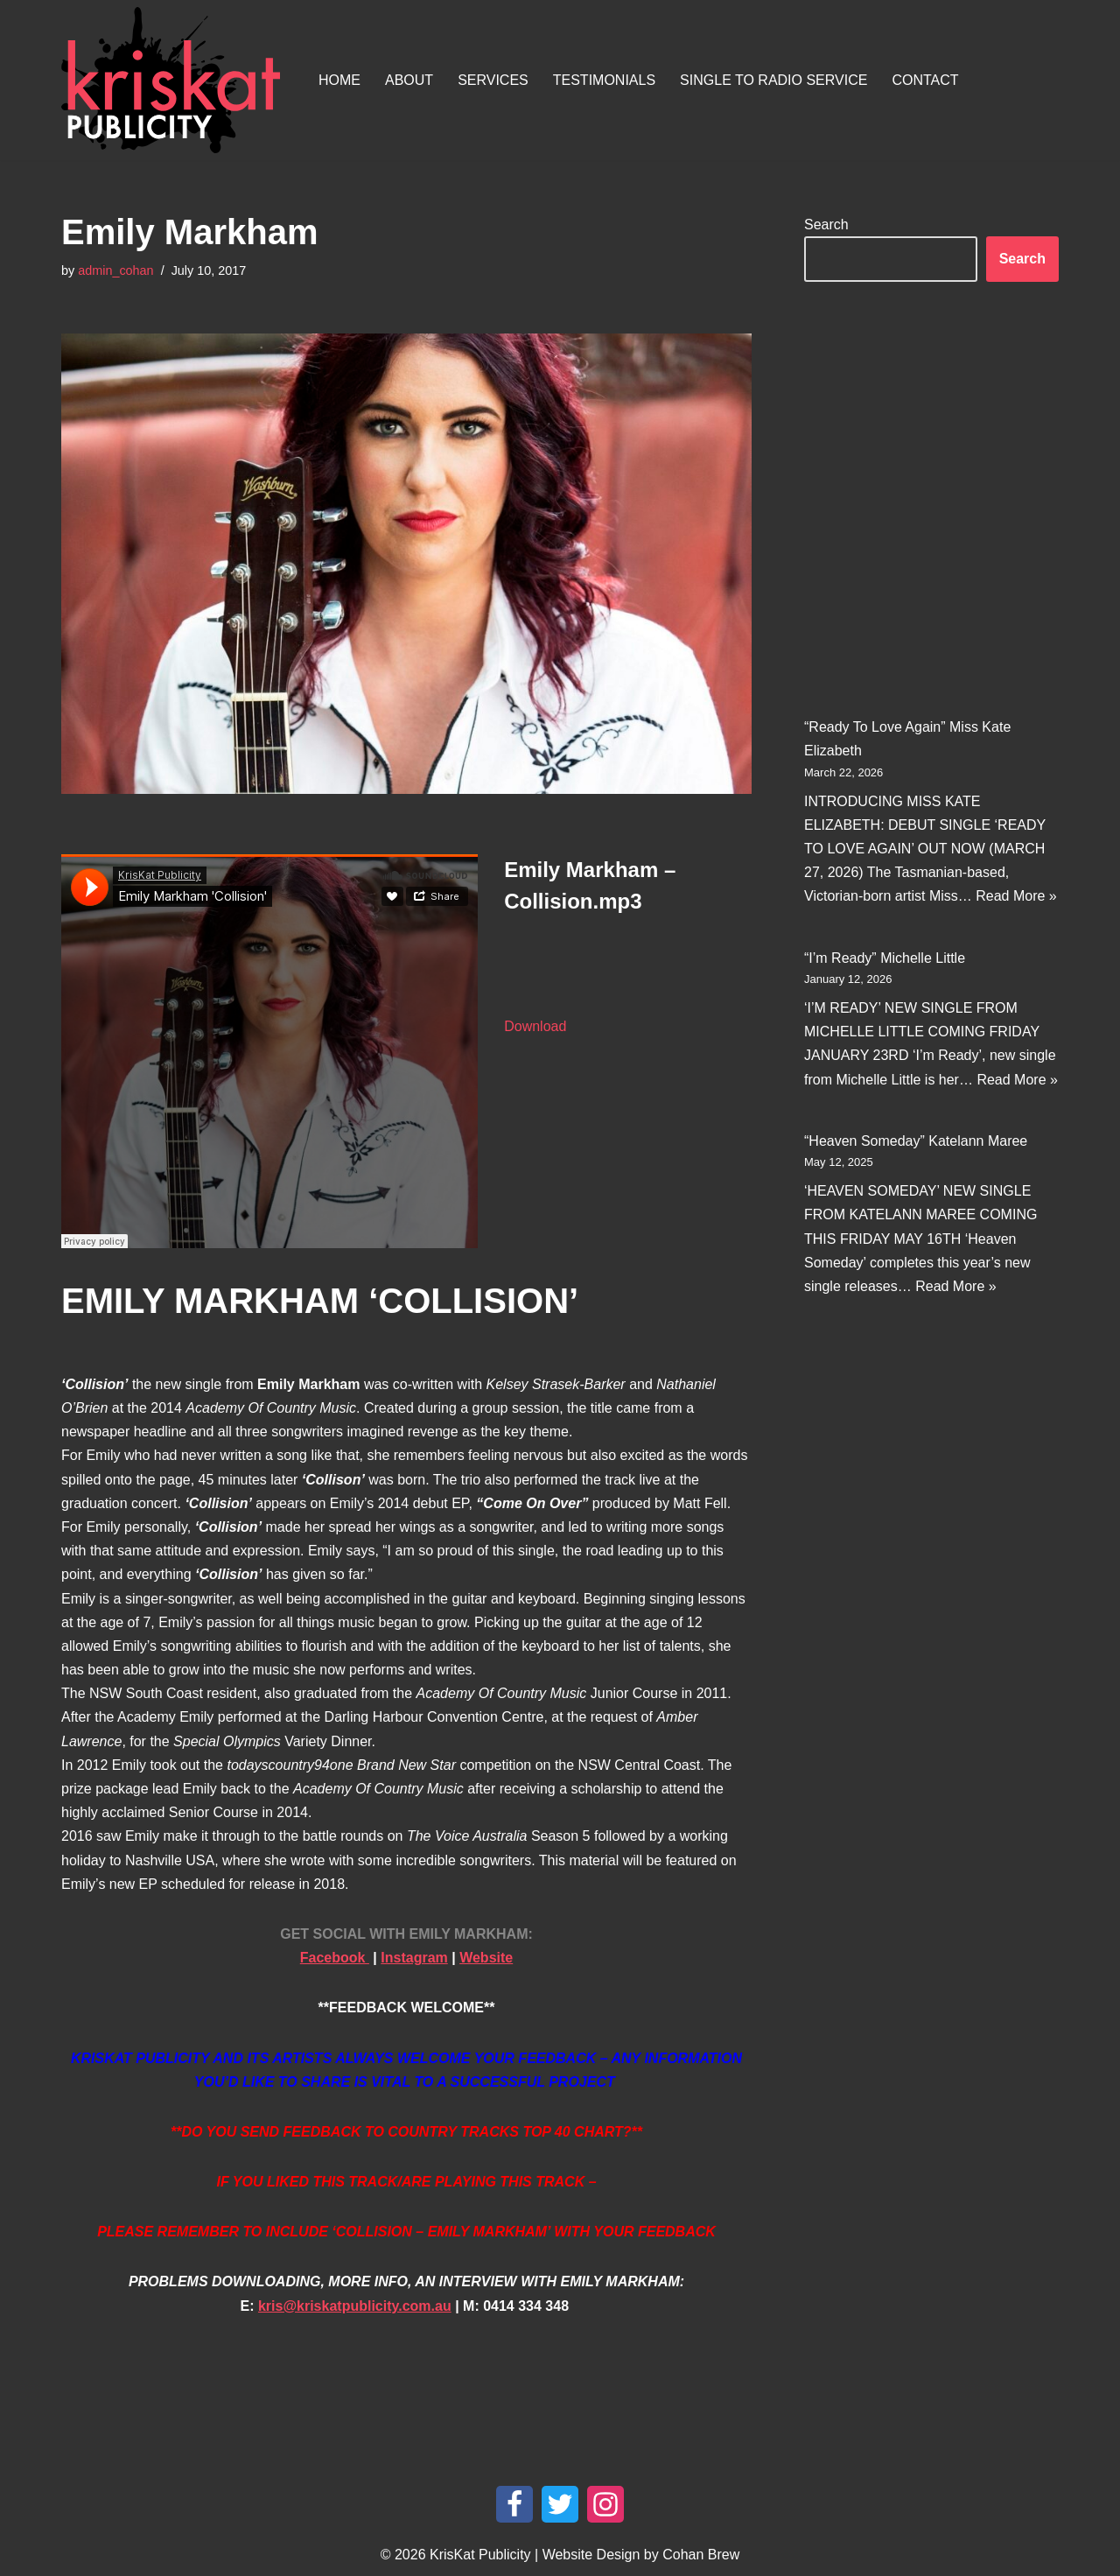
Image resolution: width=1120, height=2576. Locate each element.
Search (826, 224)
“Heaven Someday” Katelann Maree (915, 1141)
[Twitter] (560, 2504)
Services (493, 80)
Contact (925, 80)
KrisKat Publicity (480, 2554)
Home (339, 80)
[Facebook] (514, 2504)
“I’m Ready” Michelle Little (884, 957)
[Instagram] (605, 2504)
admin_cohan (115, 270)
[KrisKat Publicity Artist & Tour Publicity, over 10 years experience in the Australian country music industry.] (175, 80)
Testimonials (604, 80)
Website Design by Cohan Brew (641, 2554)
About (409, 80)
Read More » (1016, 895)
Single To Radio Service (773, 80)
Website (486, 1957)
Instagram (414, 1957)
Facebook (334, 1957)
